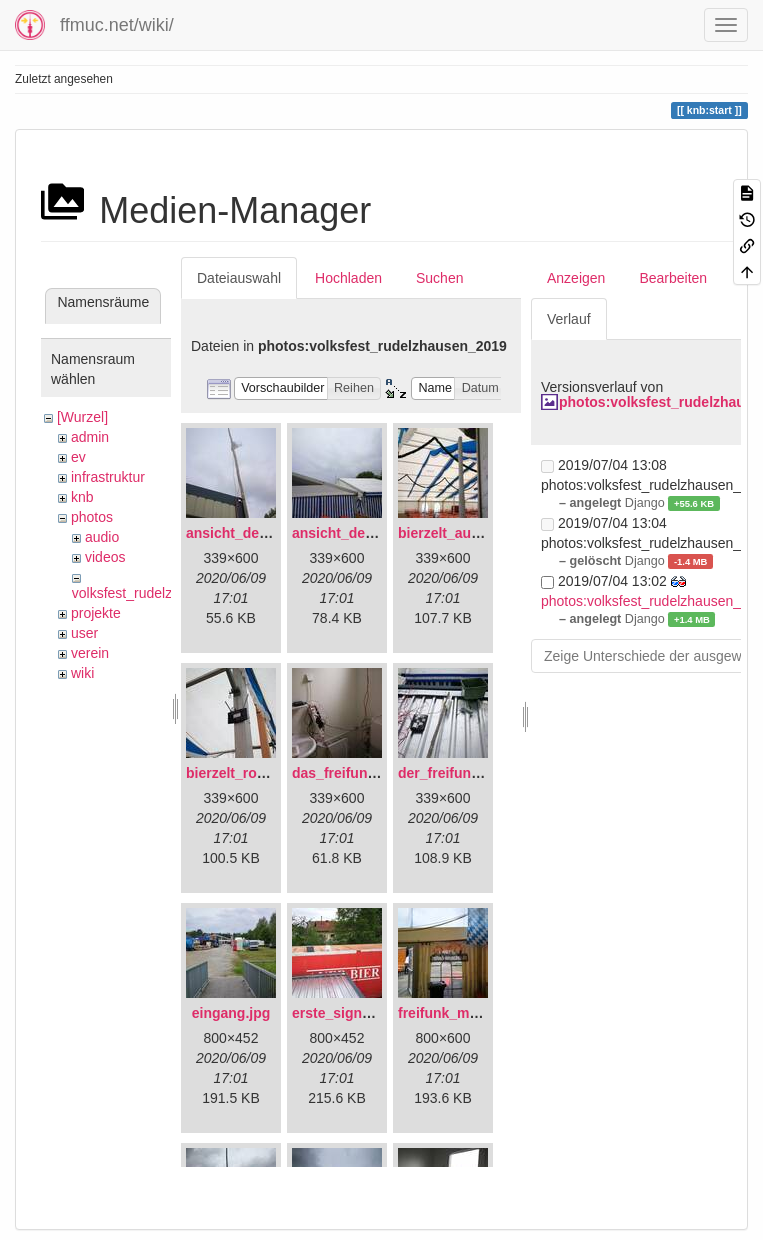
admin (90, 437)
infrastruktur (108, 477)
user (84, 633)
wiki (82, 673)
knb (82, 497)
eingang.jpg (231, 1013)
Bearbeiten (673, 278)
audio (102, 537)
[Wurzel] (82, 417)
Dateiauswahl (239, 278)
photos (92, 517)
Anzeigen (576, 278)
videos (105, 557)
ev (78, 457)
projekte (96, 613)
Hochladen (348, 278)
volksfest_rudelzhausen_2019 (164, 593)
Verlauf (569, 319)
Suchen (439, 278)
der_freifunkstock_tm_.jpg (485, 773)
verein (90, 653)
